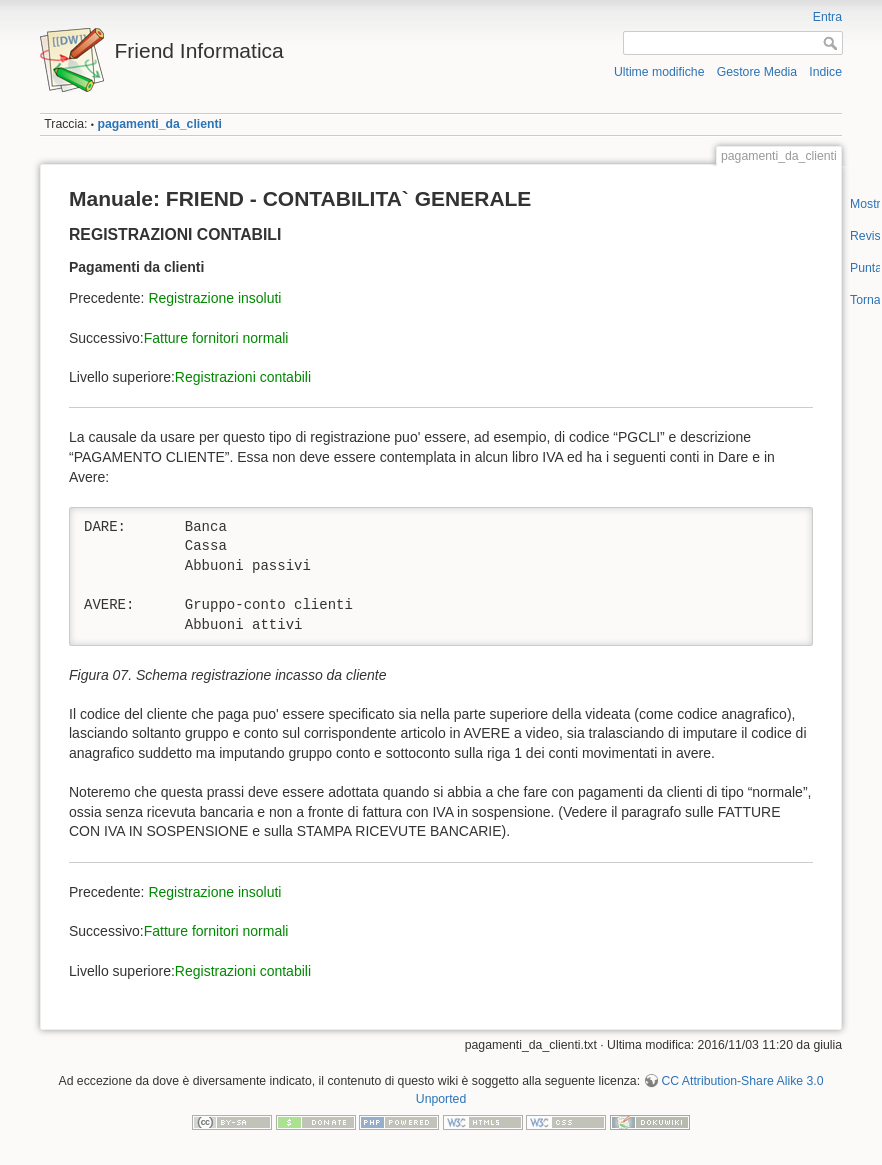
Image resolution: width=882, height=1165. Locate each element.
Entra (827, 17)
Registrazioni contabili (243, 377)
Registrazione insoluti (214, 298)
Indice (825, 72)
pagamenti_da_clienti (159, 124)
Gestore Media (757, 72)
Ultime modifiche (659, 72)
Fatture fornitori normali (216, 338)
